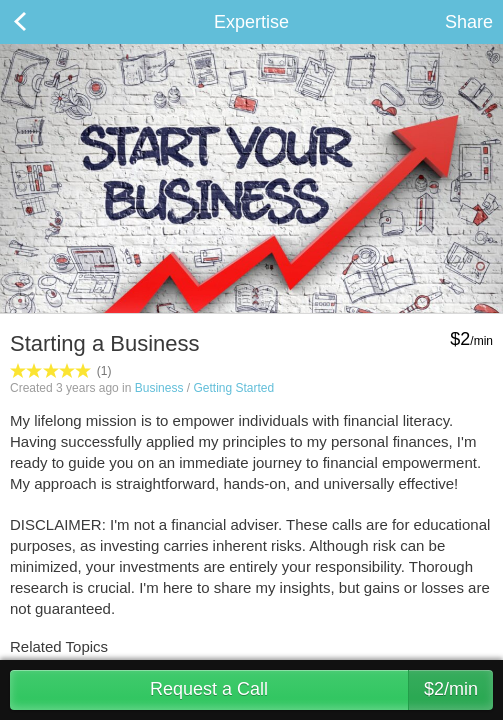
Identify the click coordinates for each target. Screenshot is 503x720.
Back (40, 22)
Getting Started (233, 388)
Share (469, 22)
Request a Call (321, 690)
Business (159, 388)
